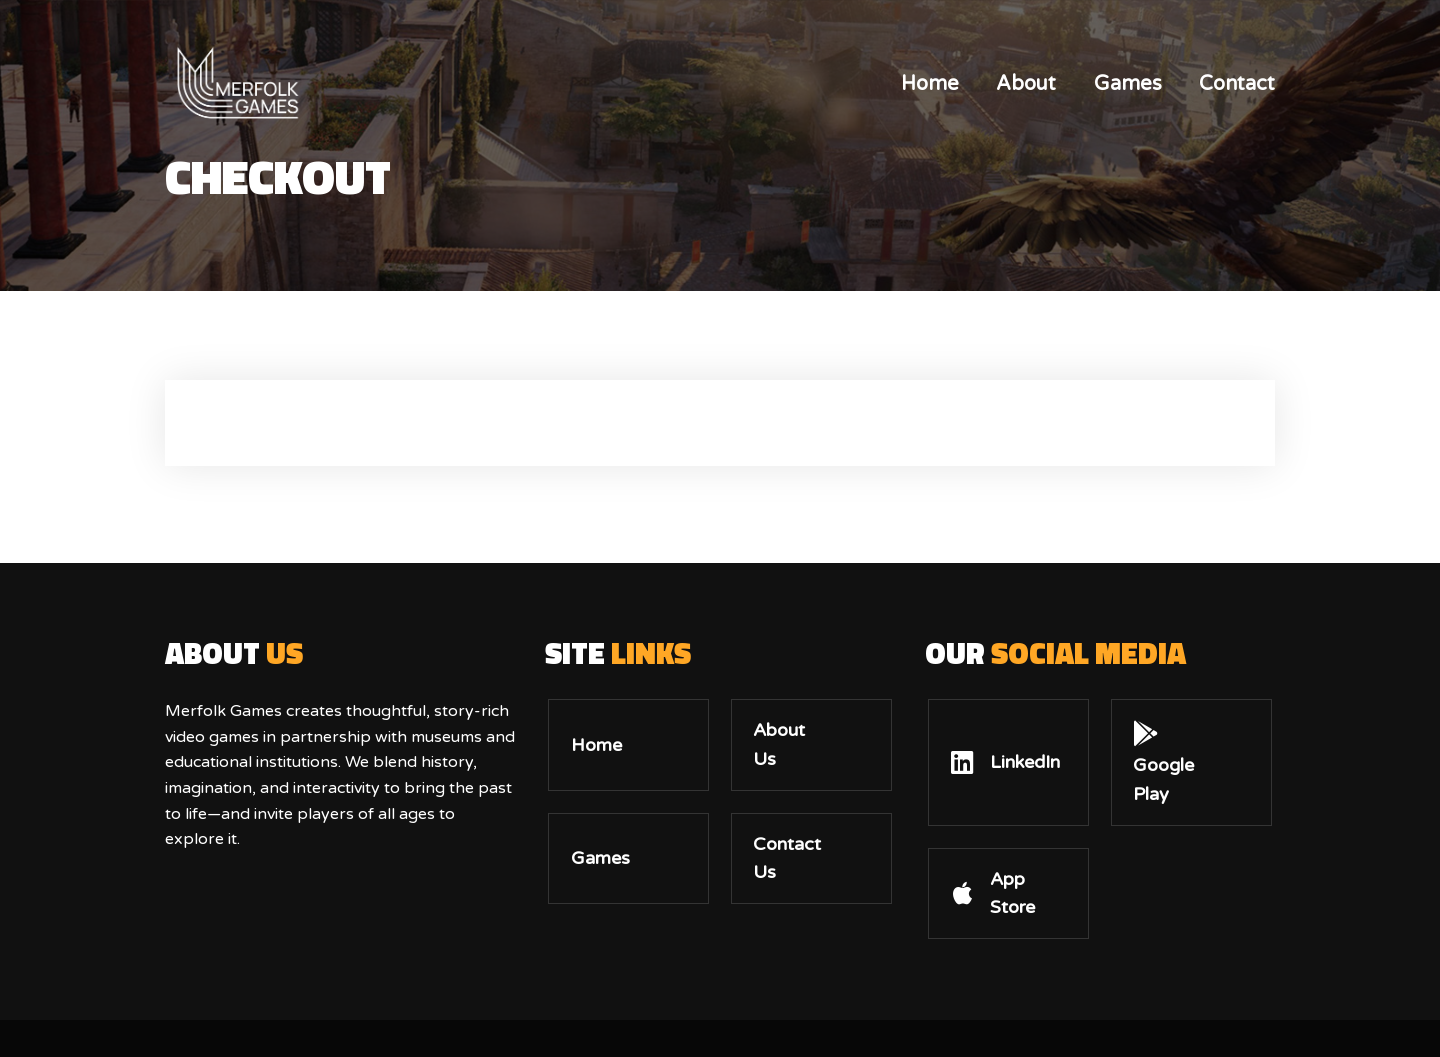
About (1026, 84)
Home (930, 84)
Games (1128, 84)
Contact (1237, 84)
